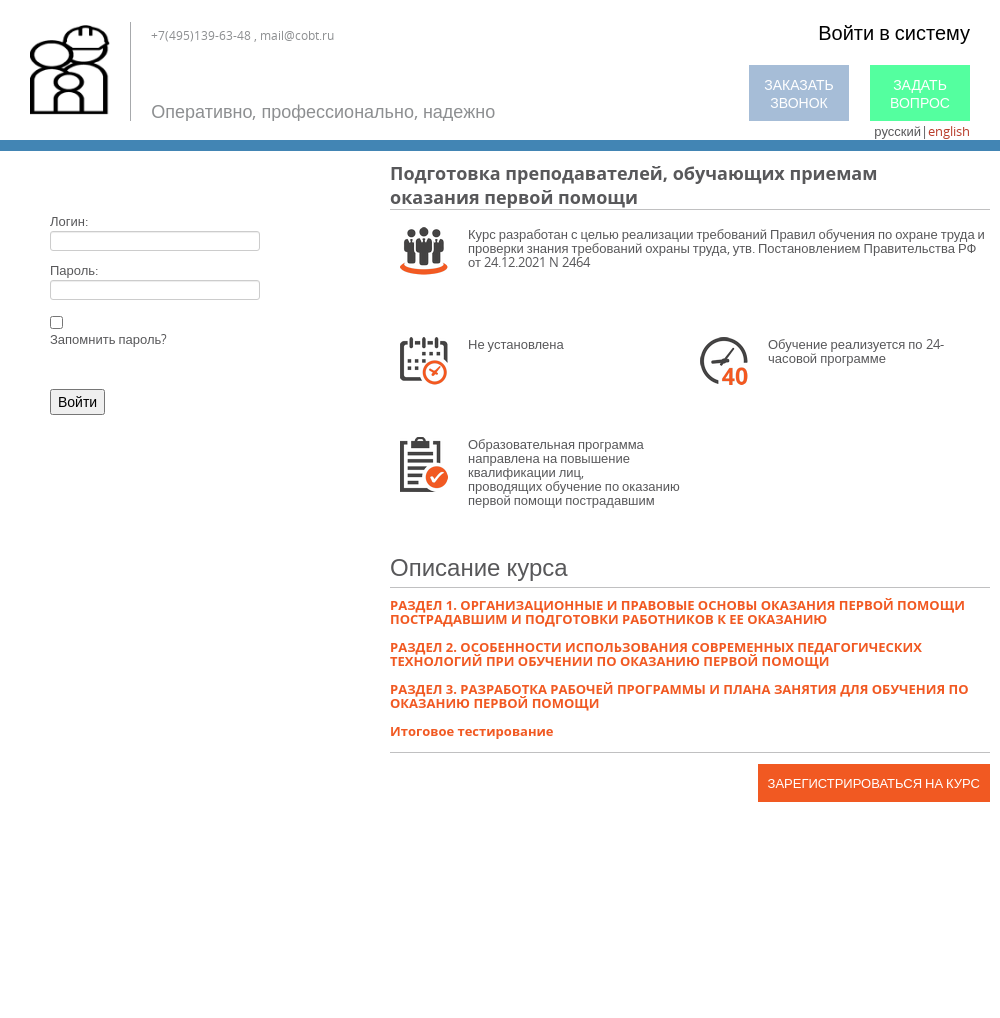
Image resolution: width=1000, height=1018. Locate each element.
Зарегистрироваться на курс (874, 783)
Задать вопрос (920, 93)
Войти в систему (894, 32)
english (949, 131)
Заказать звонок (799, 93)
